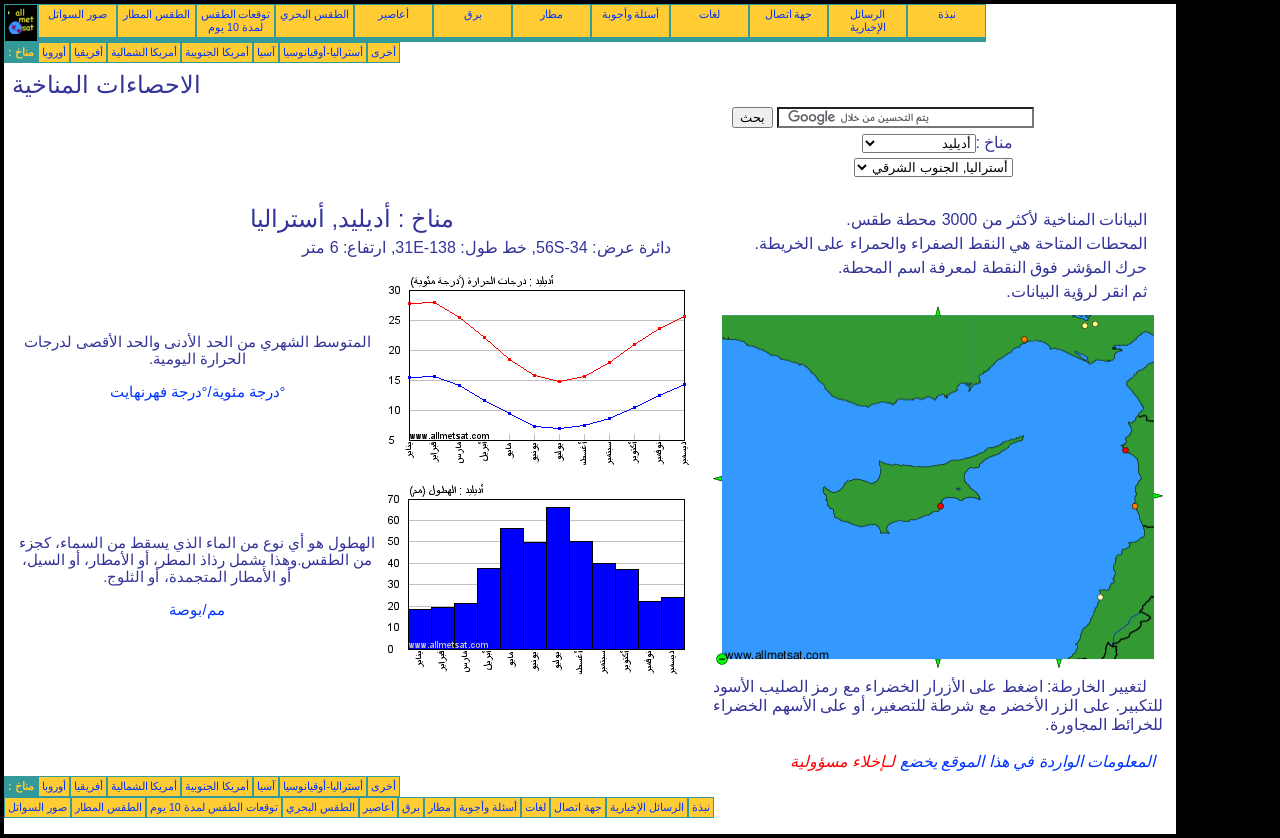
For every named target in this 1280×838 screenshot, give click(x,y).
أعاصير (393, 14)
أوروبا (54, 52)
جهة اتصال (789, 14)
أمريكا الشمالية (144, 52)
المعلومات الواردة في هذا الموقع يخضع (1025, 761)
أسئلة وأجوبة (631, 14)
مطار (551, 14)
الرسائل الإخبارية (868, 20)
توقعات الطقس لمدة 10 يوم (236, 20)
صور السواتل (77, 14)
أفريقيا (88, 52)
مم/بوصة (196, 610)
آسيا (266, 52)
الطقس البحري (314, 14)
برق (473, 14)
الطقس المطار (156, 14)
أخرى (383, 52)
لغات (709, 14)
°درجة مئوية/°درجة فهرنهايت (198, 392)
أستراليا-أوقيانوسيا (323, 52)
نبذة (947, 14)
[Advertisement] (368, 152)
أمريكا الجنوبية (217, 52)
